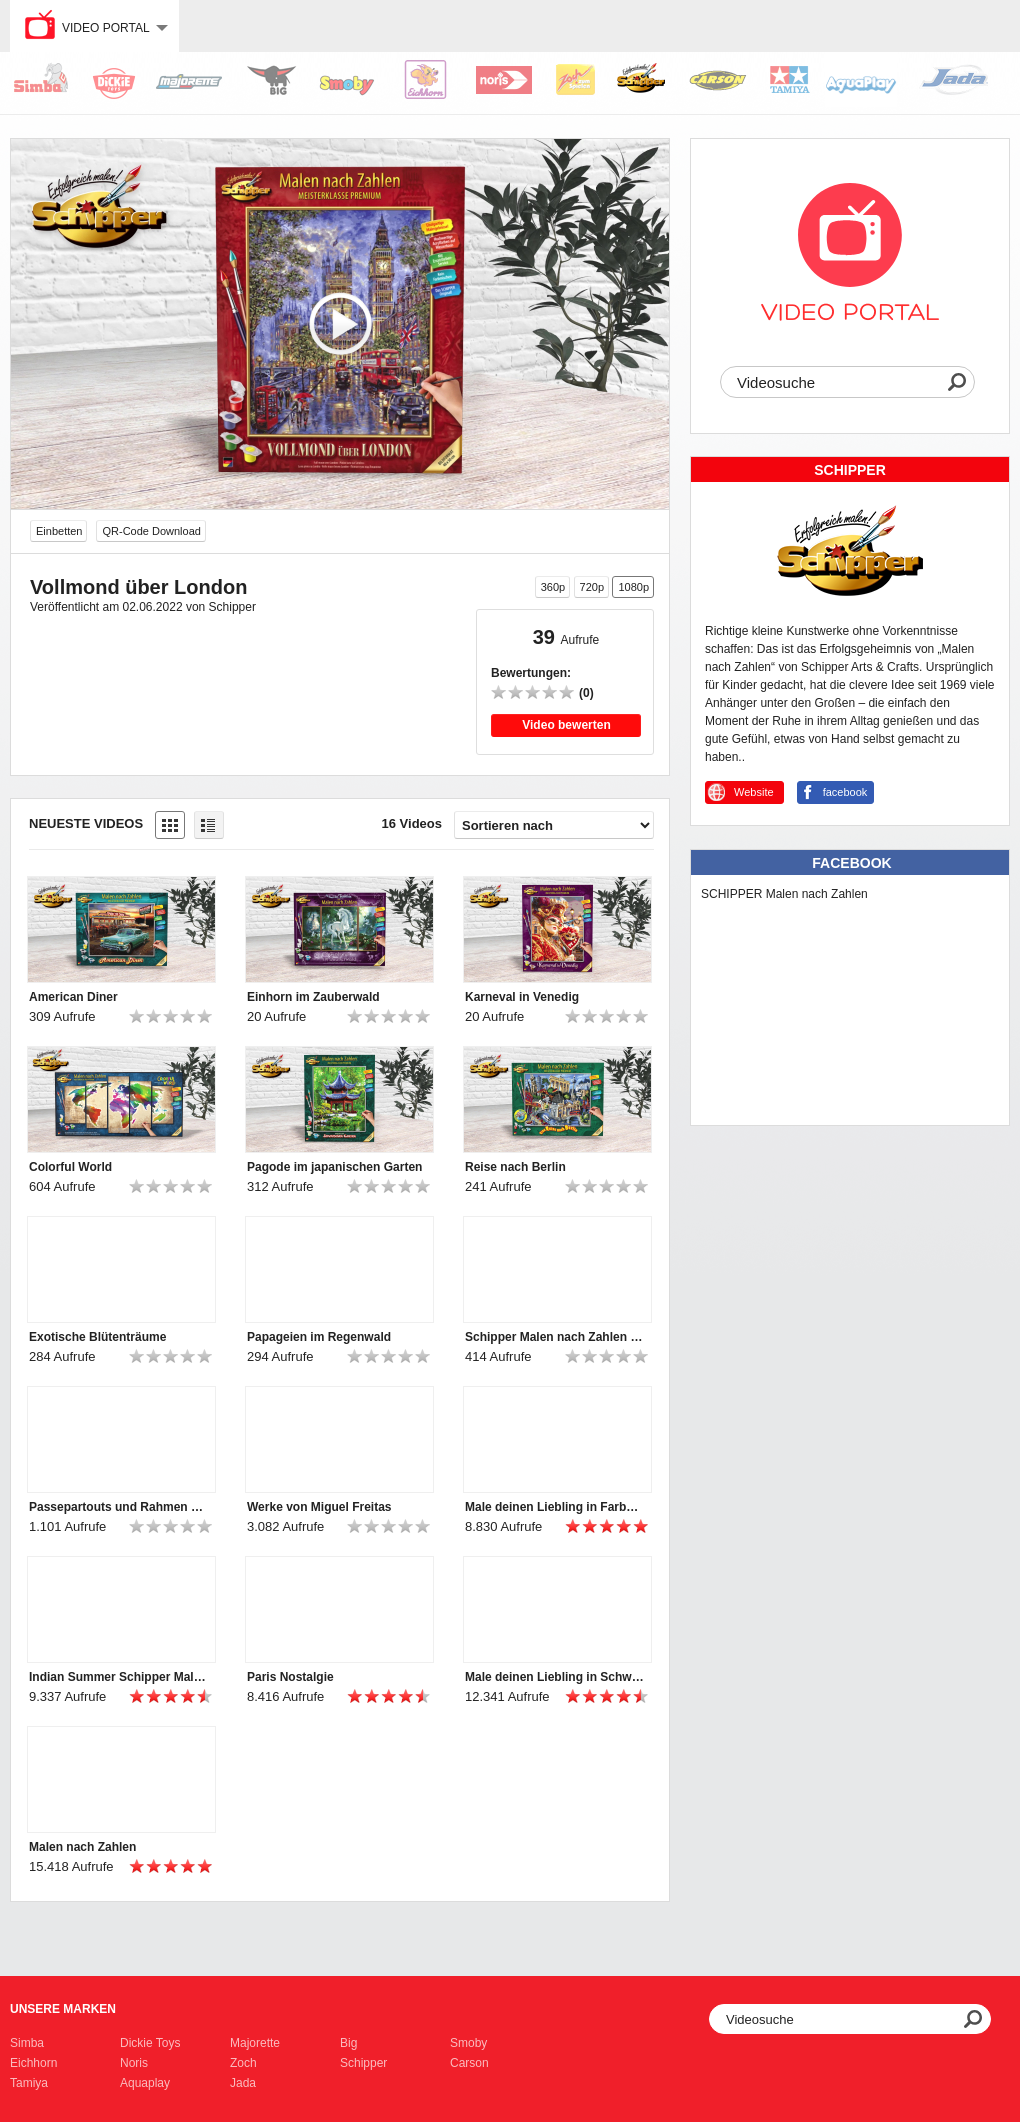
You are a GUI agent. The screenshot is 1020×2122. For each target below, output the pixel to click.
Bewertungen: (531, 673)
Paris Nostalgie (290, 1677)
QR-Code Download (151, 531)
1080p (633, 587)
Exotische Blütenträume (97, 1337)
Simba (27, 2043)
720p (592, 587)
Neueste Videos (86, 823)
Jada (243, 2083)
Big (348, 2043)
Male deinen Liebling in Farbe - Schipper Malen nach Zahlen (555, 1507)
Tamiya (29, 2083)
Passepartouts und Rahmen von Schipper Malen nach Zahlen (119, 1507)
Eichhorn (33, 2063)
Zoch (243, 2063)
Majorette (255, 2043)
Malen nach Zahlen (82, 1847)
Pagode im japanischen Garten (334, 1167)
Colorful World (70, 1167)
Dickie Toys (150, 2043)
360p (553, 587)
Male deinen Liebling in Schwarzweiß (555, 1677)
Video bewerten (566, 725)
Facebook (851, 863)
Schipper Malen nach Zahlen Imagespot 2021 (555, 1337)
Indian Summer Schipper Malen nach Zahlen (119, 1677)
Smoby (468, 2043)
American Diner (73, 997)
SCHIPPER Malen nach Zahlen (784, 894)
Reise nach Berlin (515, 1167)
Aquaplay (145, 2083)
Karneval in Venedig (522, 997)
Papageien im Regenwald (319, 1337)
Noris (134, 2063)
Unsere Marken (63, 2009)
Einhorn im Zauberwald (313, 997)
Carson (469, 2063)
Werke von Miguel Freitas (319, 1507)
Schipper (363, 2063)
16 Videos (412, 823)
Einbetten (59, 531)
